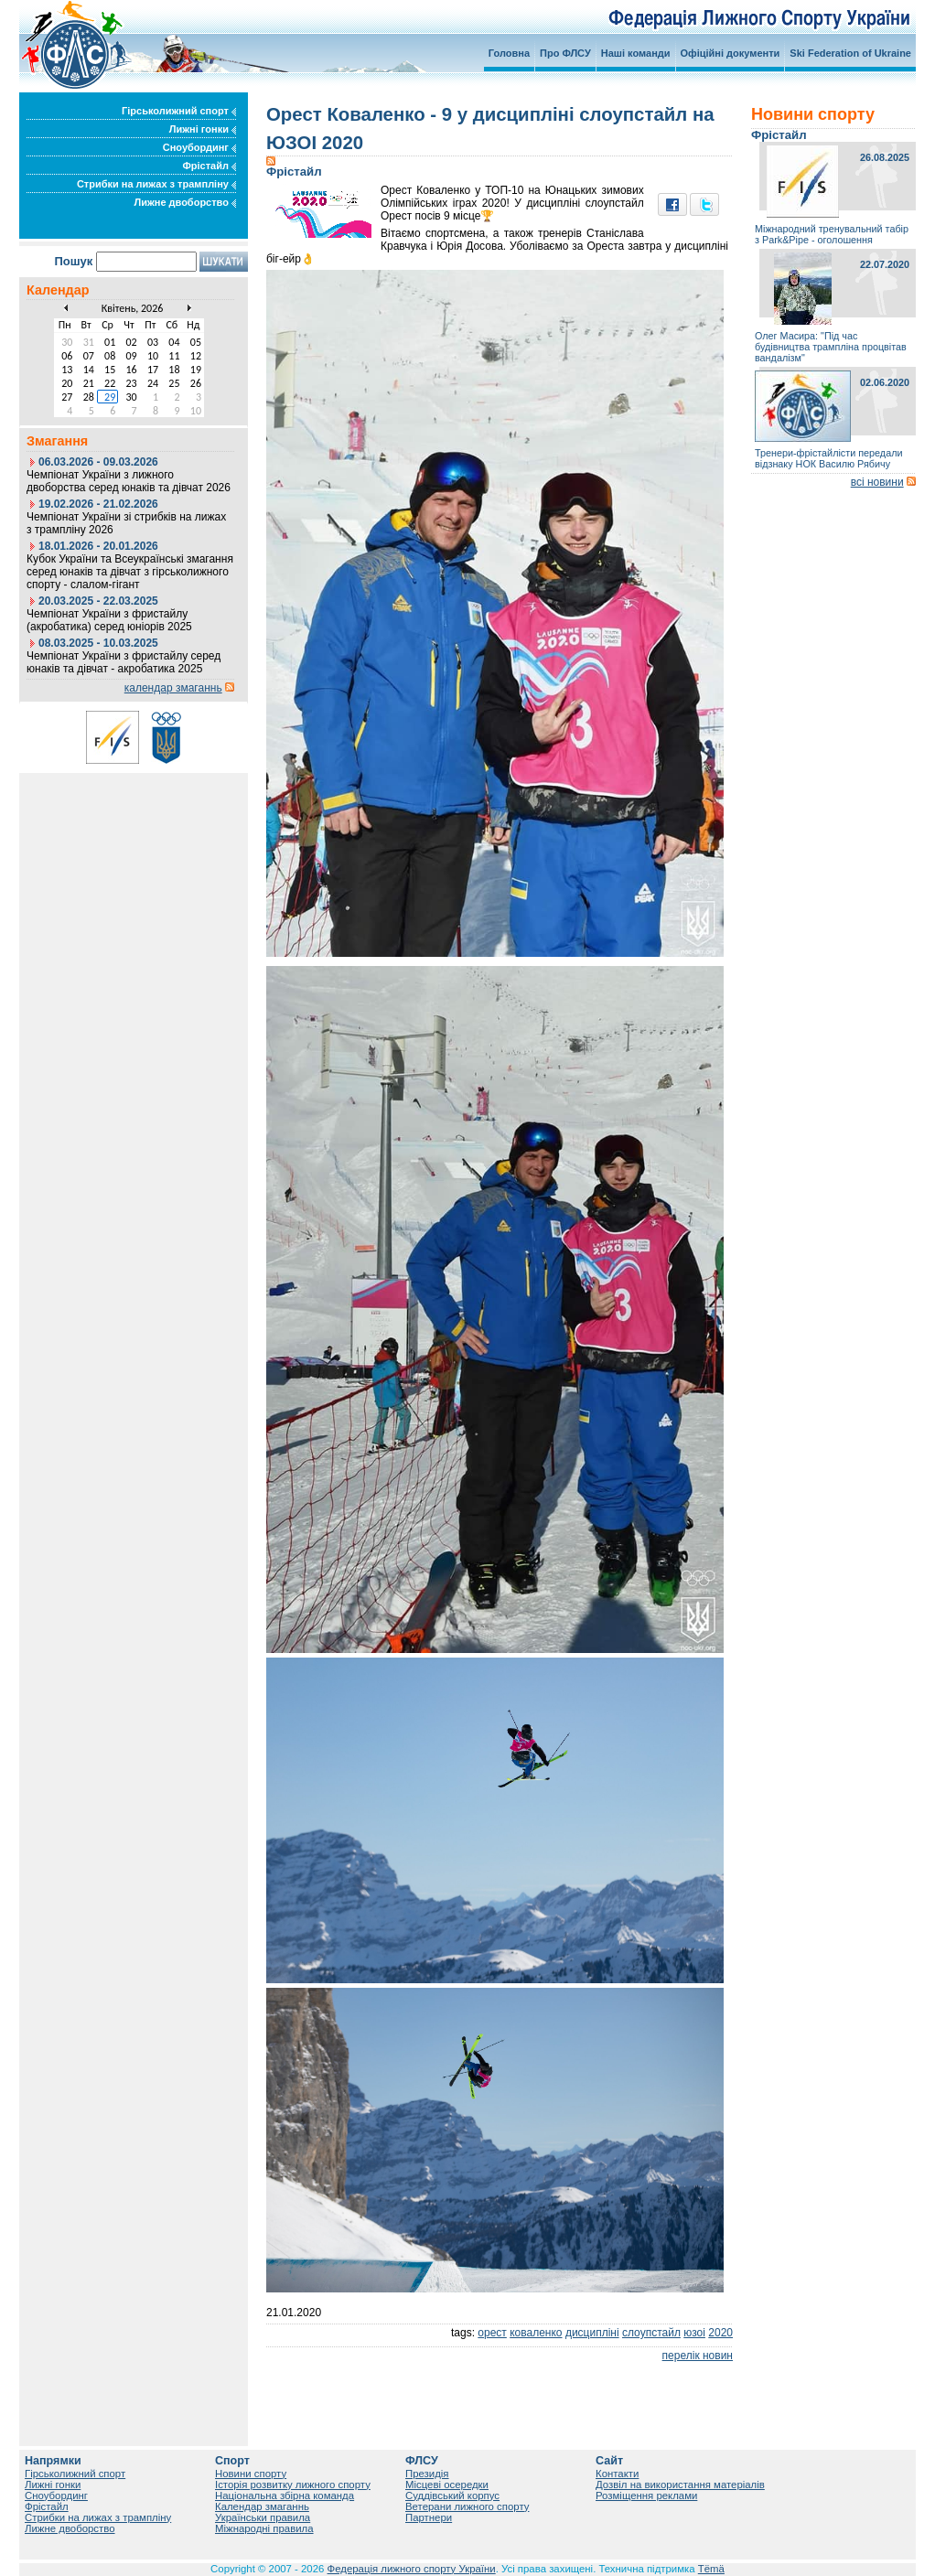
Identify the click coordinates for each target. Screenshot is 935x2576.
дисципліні (592, 2332)
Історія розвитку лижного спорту (293, 2484)
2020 (720, 2332)
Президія (427, 2473)
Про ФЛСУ (565, 53)
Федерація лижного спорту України (412, 2568)
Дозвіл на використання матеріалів (680, 2484)
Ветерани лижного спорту (467, 2506)
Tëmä (711, 2568)
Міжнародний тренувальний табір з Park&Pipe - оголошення (831, 234)
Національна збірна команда (284, 2495)
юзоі (694, 2332)
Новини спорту (250, 2473)
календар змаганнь (173, 688)
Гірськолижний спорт (179, 110)
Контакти (617, 2473)
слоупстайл (651, 2332)
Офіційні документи (730, 53)
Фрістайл (209, 165)
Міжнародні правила (264, 2528)
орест (492, 2332)
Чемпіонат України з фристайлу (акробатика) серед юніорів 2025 (109, 620)
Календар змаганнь (262, 2506)
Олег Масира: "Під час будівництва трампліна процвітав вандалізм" (831, 346)
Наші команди (636, 53)
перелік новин (697, 2355)
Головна (509, 53)
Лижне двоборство (185, 202)
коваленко (536, 2332)
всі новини (877, 482)
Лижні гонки (202, 128)
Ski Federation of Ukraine (850, 53)
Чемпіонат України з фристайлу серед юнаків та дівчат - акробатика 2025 (123, 662)
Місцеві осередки (447, 2484)
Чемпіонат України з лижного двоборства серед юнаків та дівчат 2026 (129, 481)
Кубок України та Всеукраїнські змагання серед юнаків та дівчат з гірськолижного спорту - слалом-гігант (130, 572)
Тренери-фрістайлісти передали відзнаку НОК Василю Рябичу (828, 458)
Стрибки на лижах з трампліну (156, 183)
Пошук (73, 261)
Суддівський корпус (452, 2495)
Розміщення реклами (646, 2495)
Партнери (428, 2517)
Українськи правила (262, 2517)
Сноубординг (199, 147)
